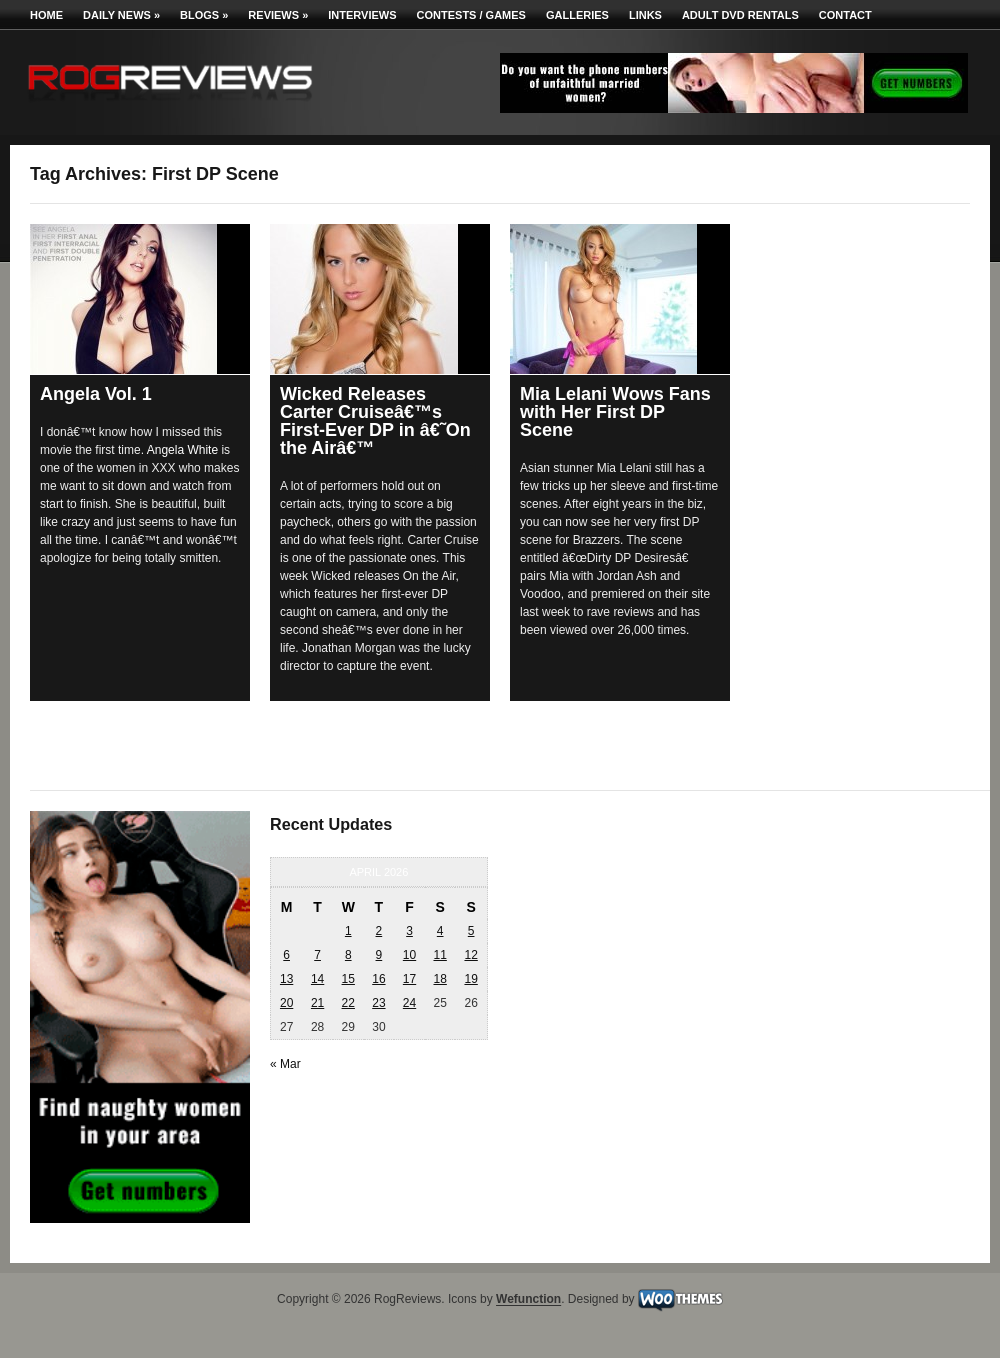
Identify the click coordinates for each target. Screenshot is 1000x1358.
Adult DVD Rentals (740, 15)
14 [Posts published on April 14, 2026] (317, 979)
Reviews (278, 15)
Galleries (577, 15)
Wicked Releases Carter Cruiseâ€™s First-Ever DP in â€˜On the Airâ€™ (375, 421)
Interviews (362, 15)
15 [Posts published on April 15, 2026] (348, 979)
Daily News (121, 15)
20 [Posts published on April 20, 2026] (286, 1003)
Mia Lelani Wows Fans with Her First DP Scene (615, 412)
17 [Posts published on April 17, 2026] (409, 979)
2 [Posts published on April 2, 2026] (379, 931)
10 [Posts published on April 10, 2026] (409, 955)
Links (645, 15)
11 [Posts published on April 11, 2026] (439, 955)
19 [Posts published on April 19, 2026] (470, 979)
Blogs (204, 15)
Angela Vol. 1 (96, 394)
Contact (845, 15)
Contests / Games (471, 15)
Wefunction (528, 1300)
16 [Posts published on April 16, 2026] (378, 979)
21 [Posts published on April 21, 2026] (317, 1003)
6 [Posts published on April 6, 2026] (286, 955)
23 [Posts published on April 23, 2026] (378, 1003)
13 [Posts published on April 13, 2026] (286, 979)
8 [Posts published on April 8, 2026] (348, 955)
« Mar (285, 1064)
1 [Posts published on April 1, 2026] (348, 931)
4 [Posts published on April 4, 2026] (440, 931)
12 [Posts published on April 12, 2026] (470, 955)
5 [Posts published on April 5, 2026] (471, 931)
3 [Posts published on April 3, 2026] (409, 931)
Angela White (182, 450)
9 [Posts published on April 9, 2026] (379, 955)
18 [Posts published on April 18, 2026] (439, 979)
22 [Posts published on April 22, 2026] (348, 1003)
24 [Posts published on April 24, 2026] (409, 1003)
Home (46, 15)
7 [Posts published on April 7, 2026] (317, 955)
